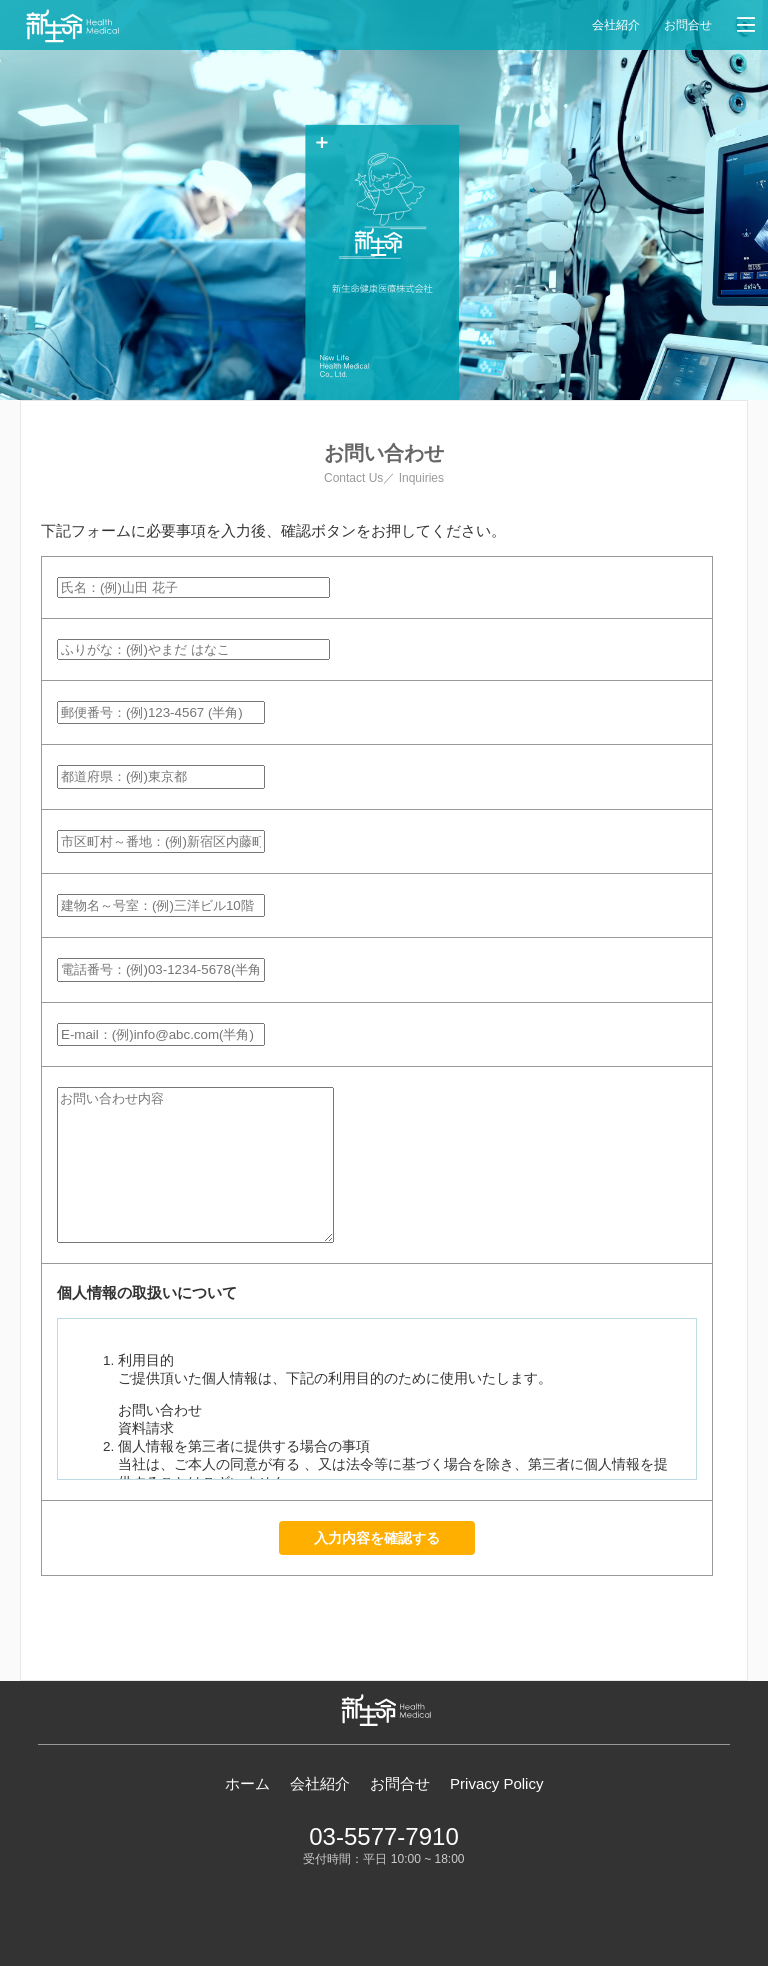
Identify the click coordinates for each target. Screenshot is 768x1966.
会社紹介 (616, 25)
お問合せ (688, 25)
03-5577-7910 (383, 1836)
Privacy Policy (496, 1783)
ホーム (247, 1783)
